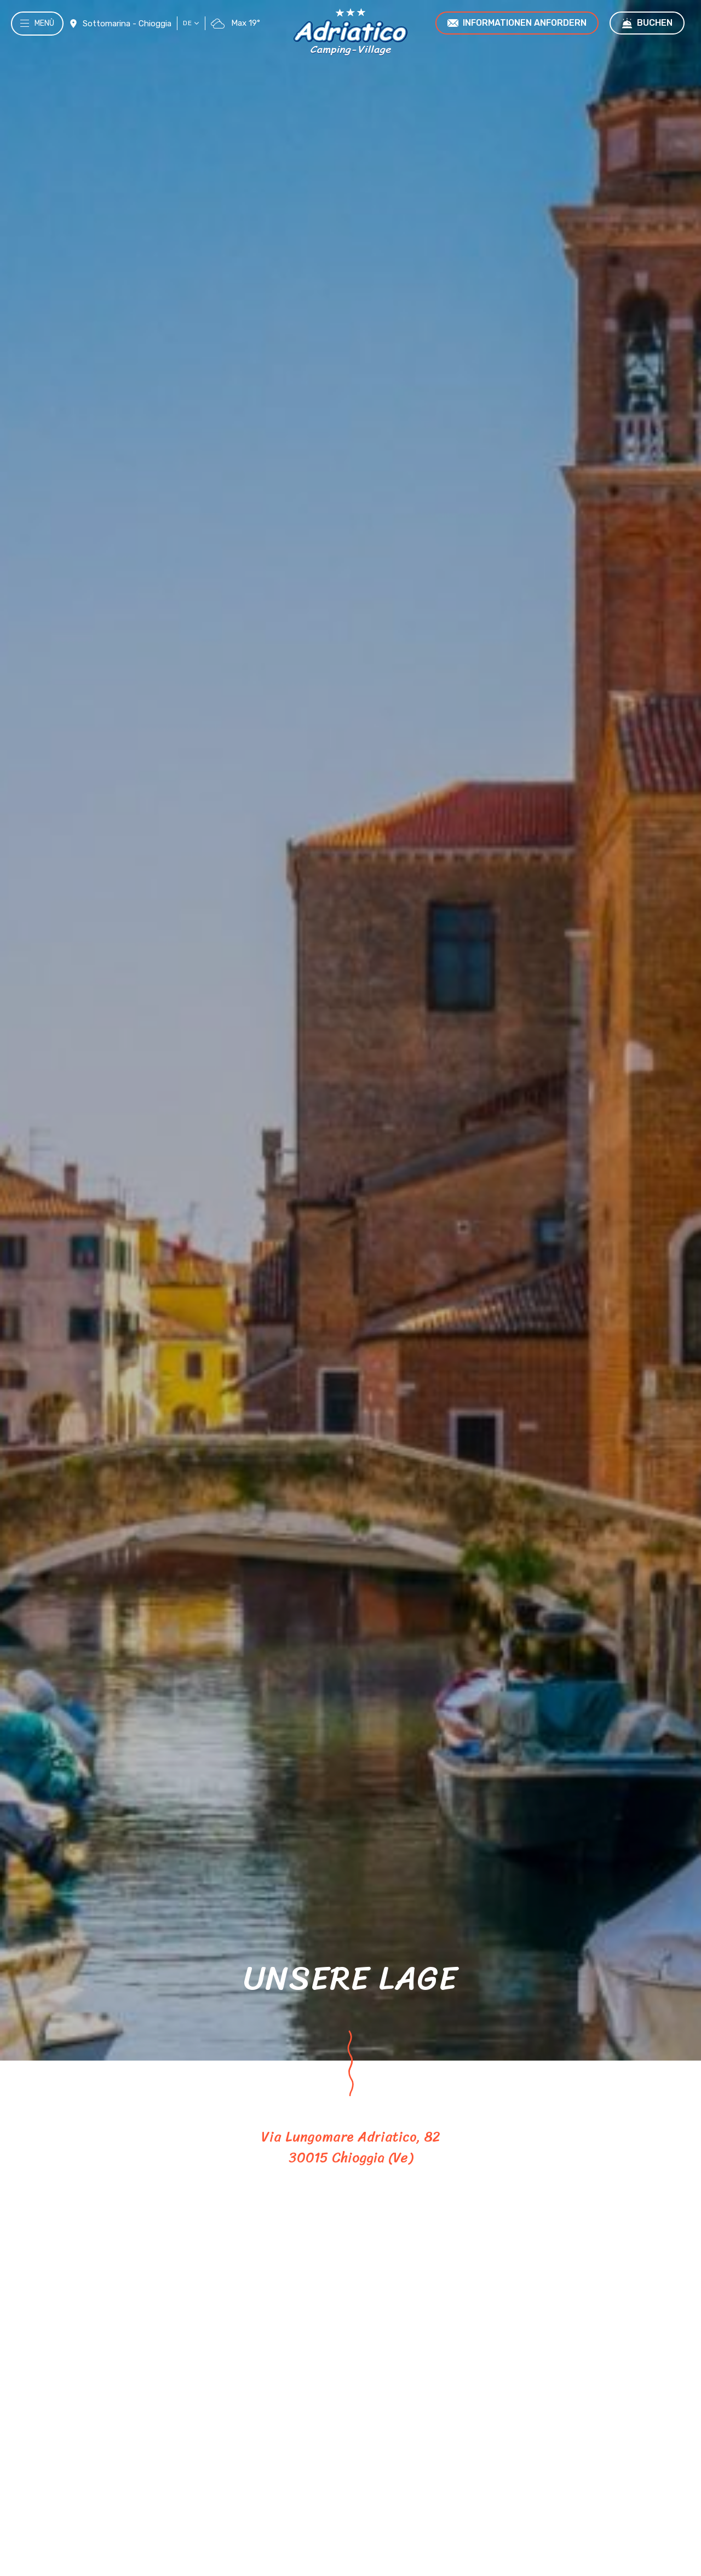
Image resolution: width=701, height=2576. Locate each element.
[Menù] (23, 32)
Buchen (647, 23)
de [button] (191, 23)
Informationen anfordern (517, 23)
